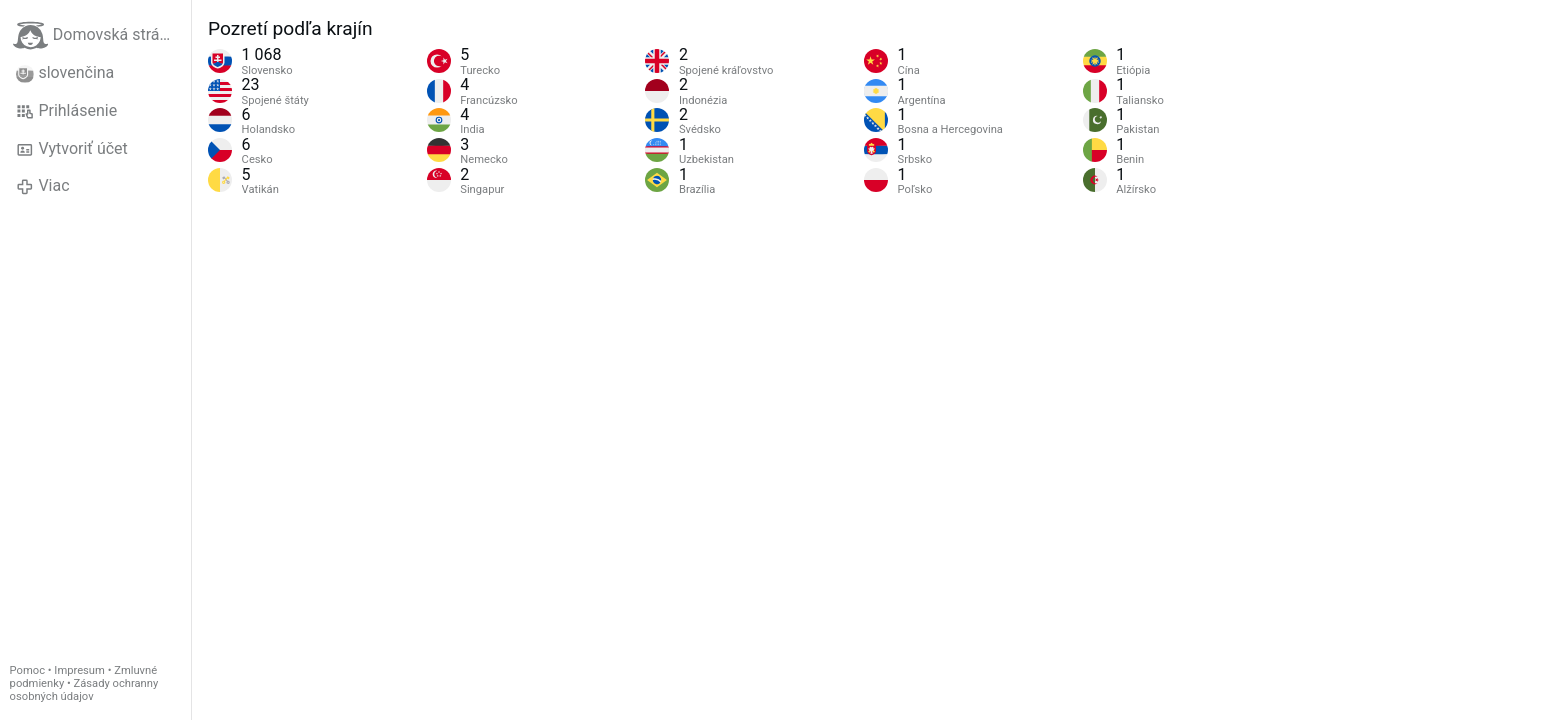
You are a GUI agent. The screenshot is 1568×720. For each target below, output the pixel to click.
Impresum (79, 670)
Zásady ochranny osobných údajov (84, 690)
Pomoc (27, 670)
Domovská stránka (99, 35)
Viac (43, 186)
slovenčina (65, 73)
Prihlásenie (66, 111)
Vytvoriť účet (72, 149)
